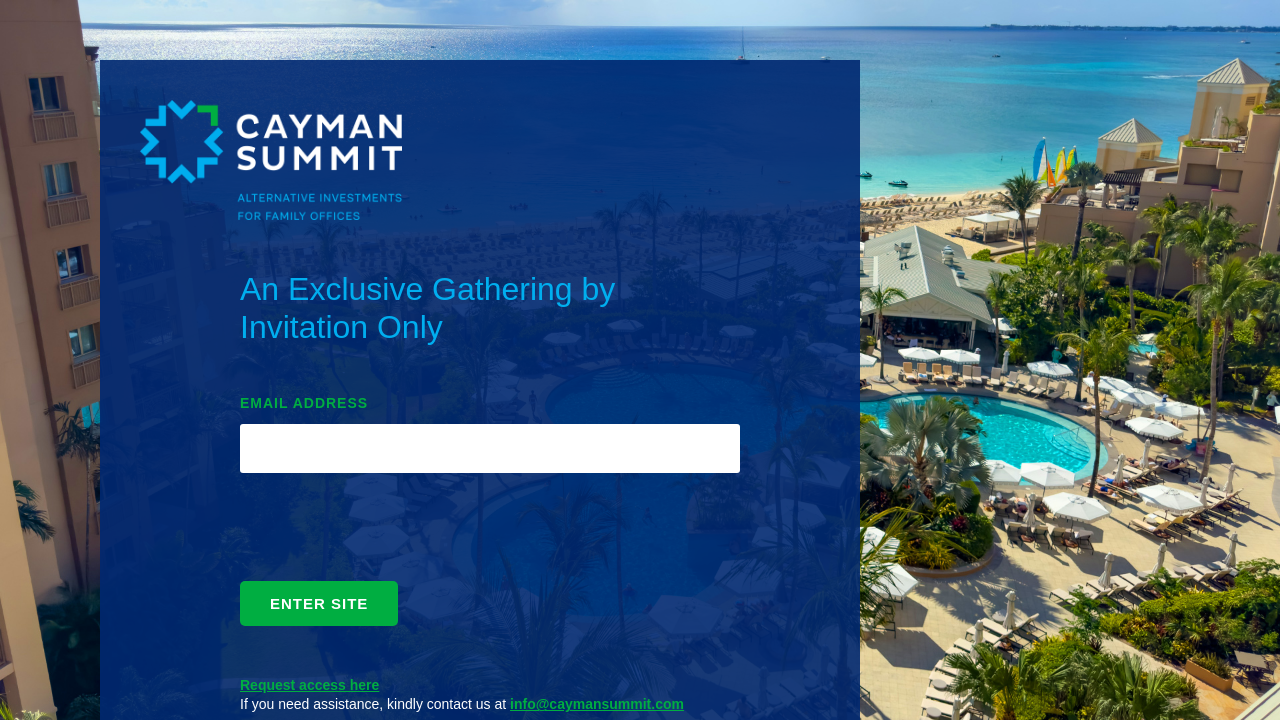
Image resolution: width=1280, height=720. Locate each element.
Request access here (309, 685)
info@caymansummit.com (597, 704)
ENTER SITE (319, 603)
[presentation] (392, 532)
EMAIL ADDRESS (304, 403)
